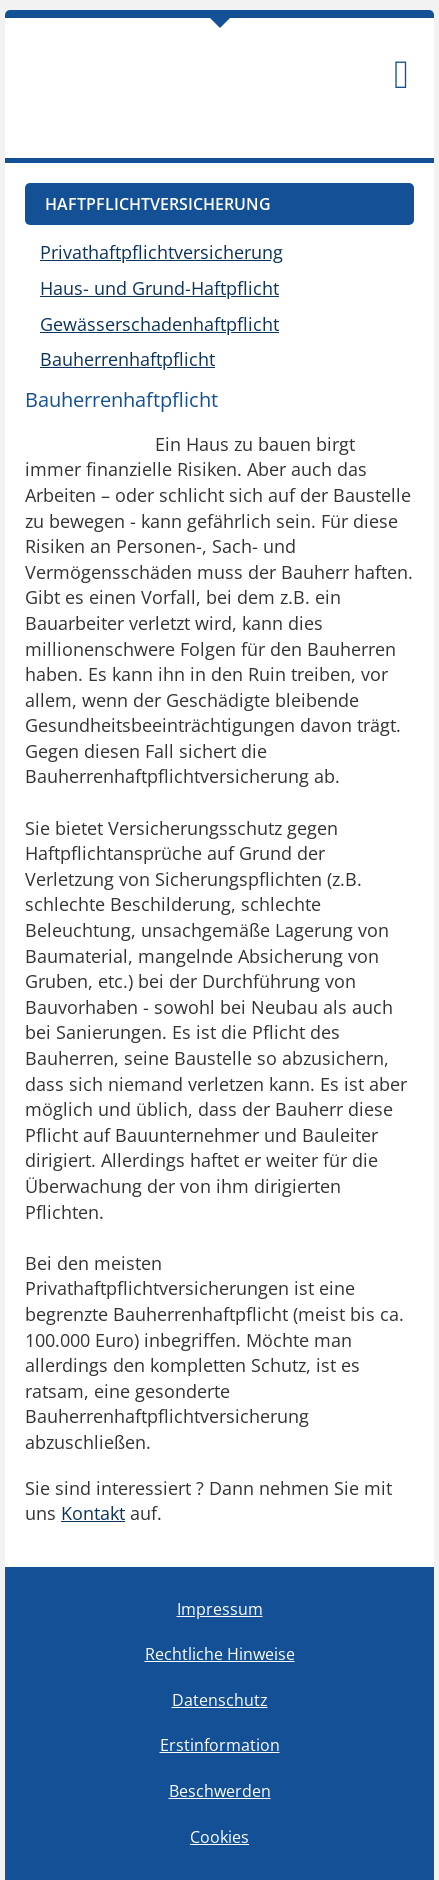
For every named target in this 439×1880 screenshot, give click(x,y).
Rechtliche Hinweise (220, 1654)
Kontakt (93, 1513)
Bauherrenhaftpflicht (127, 359)
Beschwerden (220, 1791)
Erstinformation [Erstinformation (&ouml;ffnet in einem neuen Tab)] (220, 1745)
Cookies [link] (219, 1837)
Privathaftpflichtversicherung (161, 252)
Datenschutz (220, 1700)
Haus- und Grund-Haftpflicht (159, 288)
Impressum (220, 1609)
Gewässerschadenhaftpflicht (159, 324)
